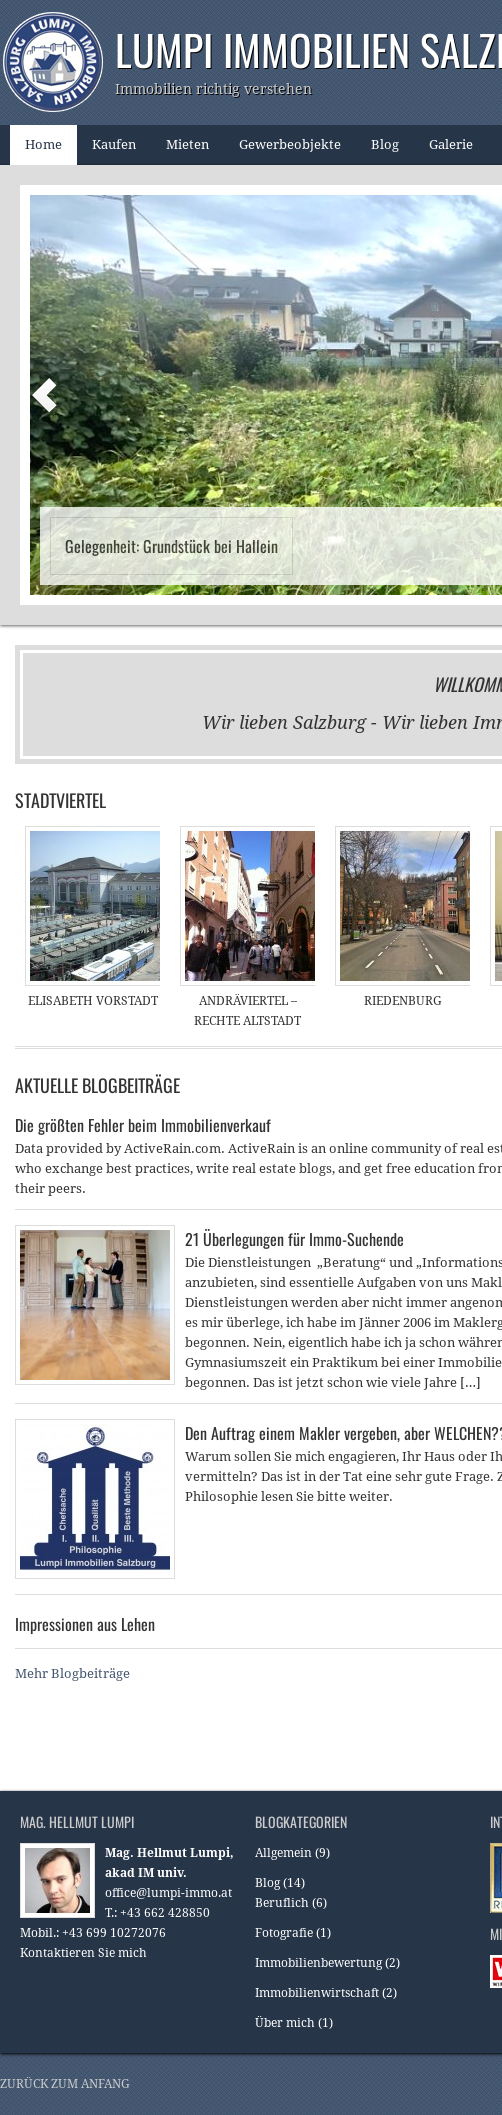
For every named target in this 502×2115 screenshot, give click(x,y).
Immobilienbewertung (318, 1963)
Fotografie (284, 1933)
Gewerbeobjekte (282, 151)
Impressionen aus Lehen (85, 1624)
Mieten (180, 151)
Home (43, 144)
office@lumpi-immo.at (168, 1893)
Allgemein (283, 1853)
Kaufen (106, 151)
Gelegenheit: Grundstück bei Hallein (171, 546)
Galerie (451, 144)
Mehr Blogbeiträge (72, 1673)
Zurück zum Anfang (65, 2084)
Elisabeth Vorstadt (93, 1001)
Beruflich (282, 1903)
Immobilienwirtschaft (317, 1993)
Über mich (285, 2023)
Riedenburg (403, 1001)
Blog (377, 151)
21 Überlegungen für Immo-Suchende (294, 1239)
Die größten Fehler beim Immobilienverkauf (143, 1125)
